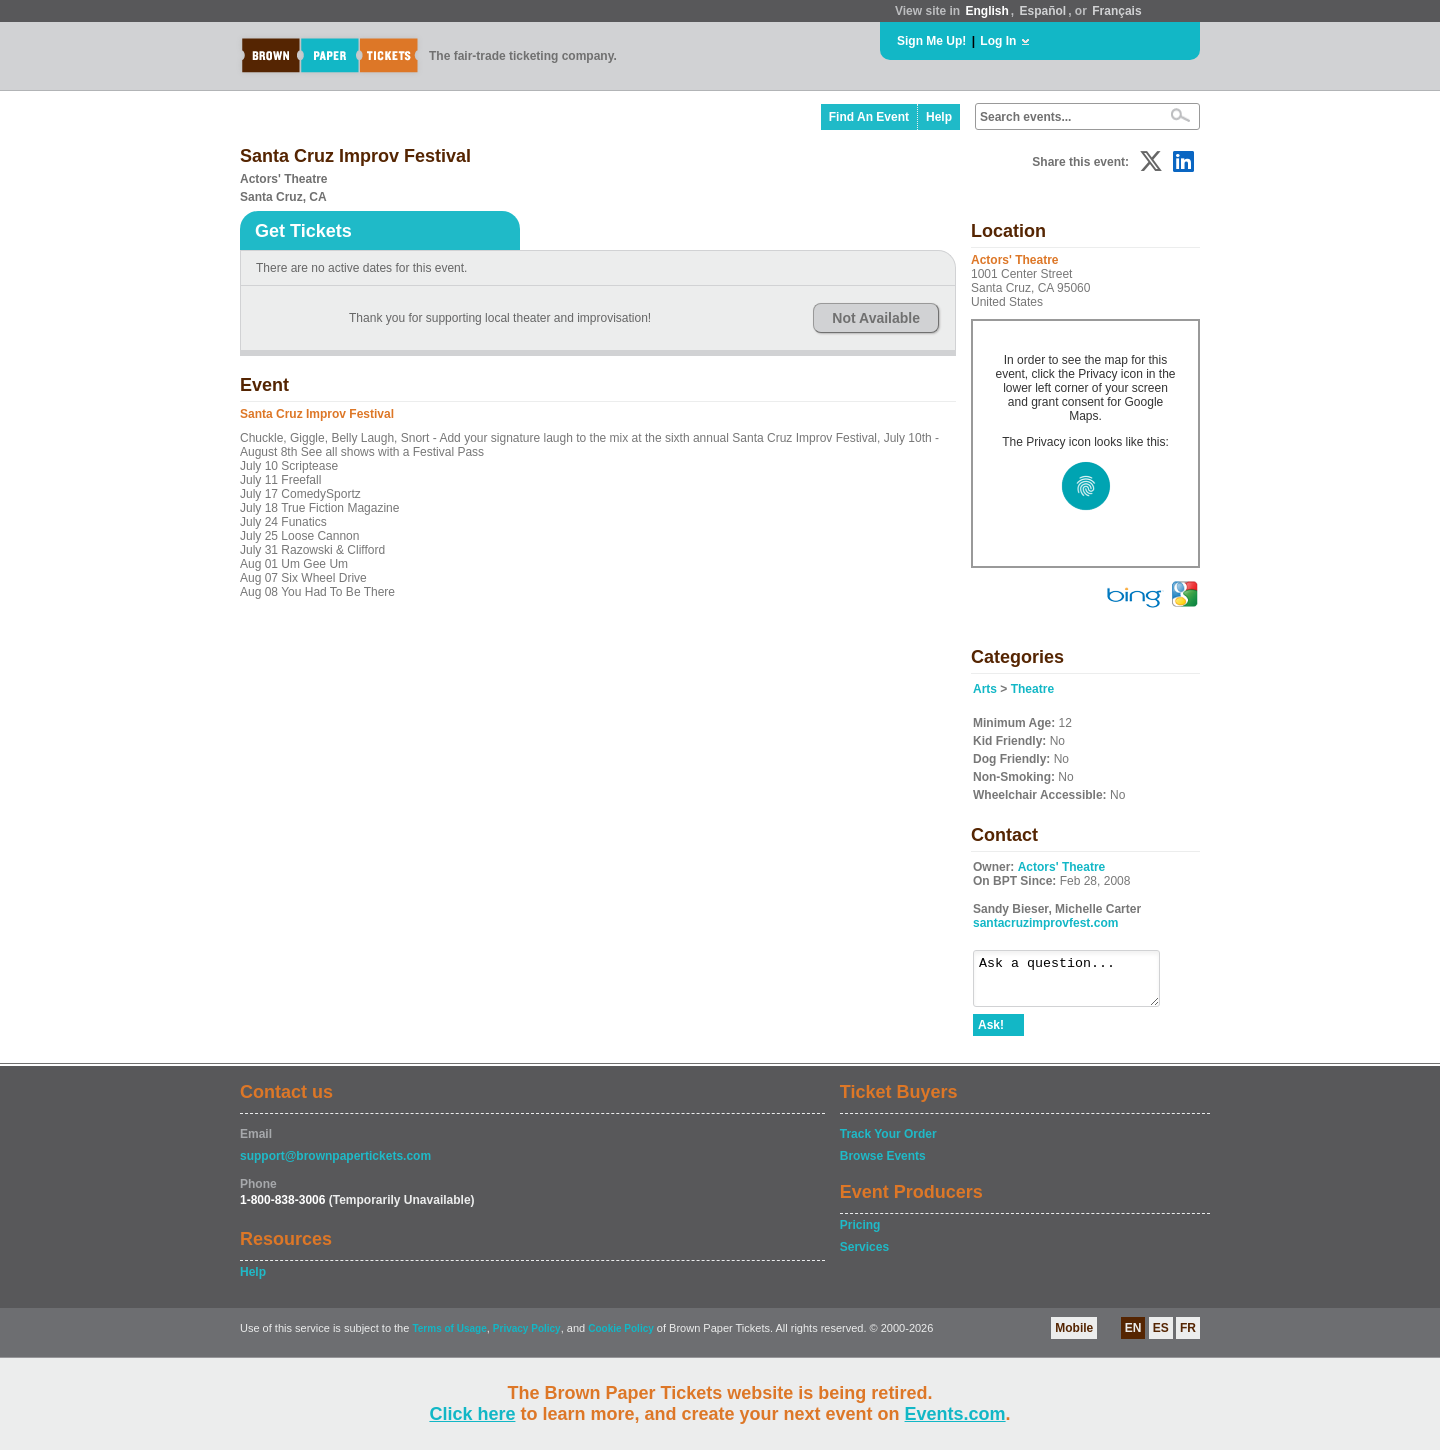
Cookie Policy (621, 1337)
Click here (472, 1414)
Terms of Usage (449, 1337)
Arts (985, 689)
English (986, 11)
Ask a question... (1076, 983)
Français (1116, 11)
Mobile (1074, 1337)
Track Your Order (888, 1143)
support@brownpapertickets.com (335, 1165)
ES (1161, 1337)
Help (939, 117)
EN (1133, 1337)
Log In (998, 41)
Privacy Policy (527, 1337)
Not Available (876, 318)
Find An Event (869, 117)
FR (1188, 1337)
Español (1043, 11)
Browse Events (883, 1165)
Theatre (1032, 689)
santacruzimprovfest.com (1045, 923)
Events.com (955, 1414)
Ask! (991, 1034)
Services (864, 1256)
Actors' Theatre (1062, 867)
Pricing (860, 1234)
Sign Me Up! (931, 41)
